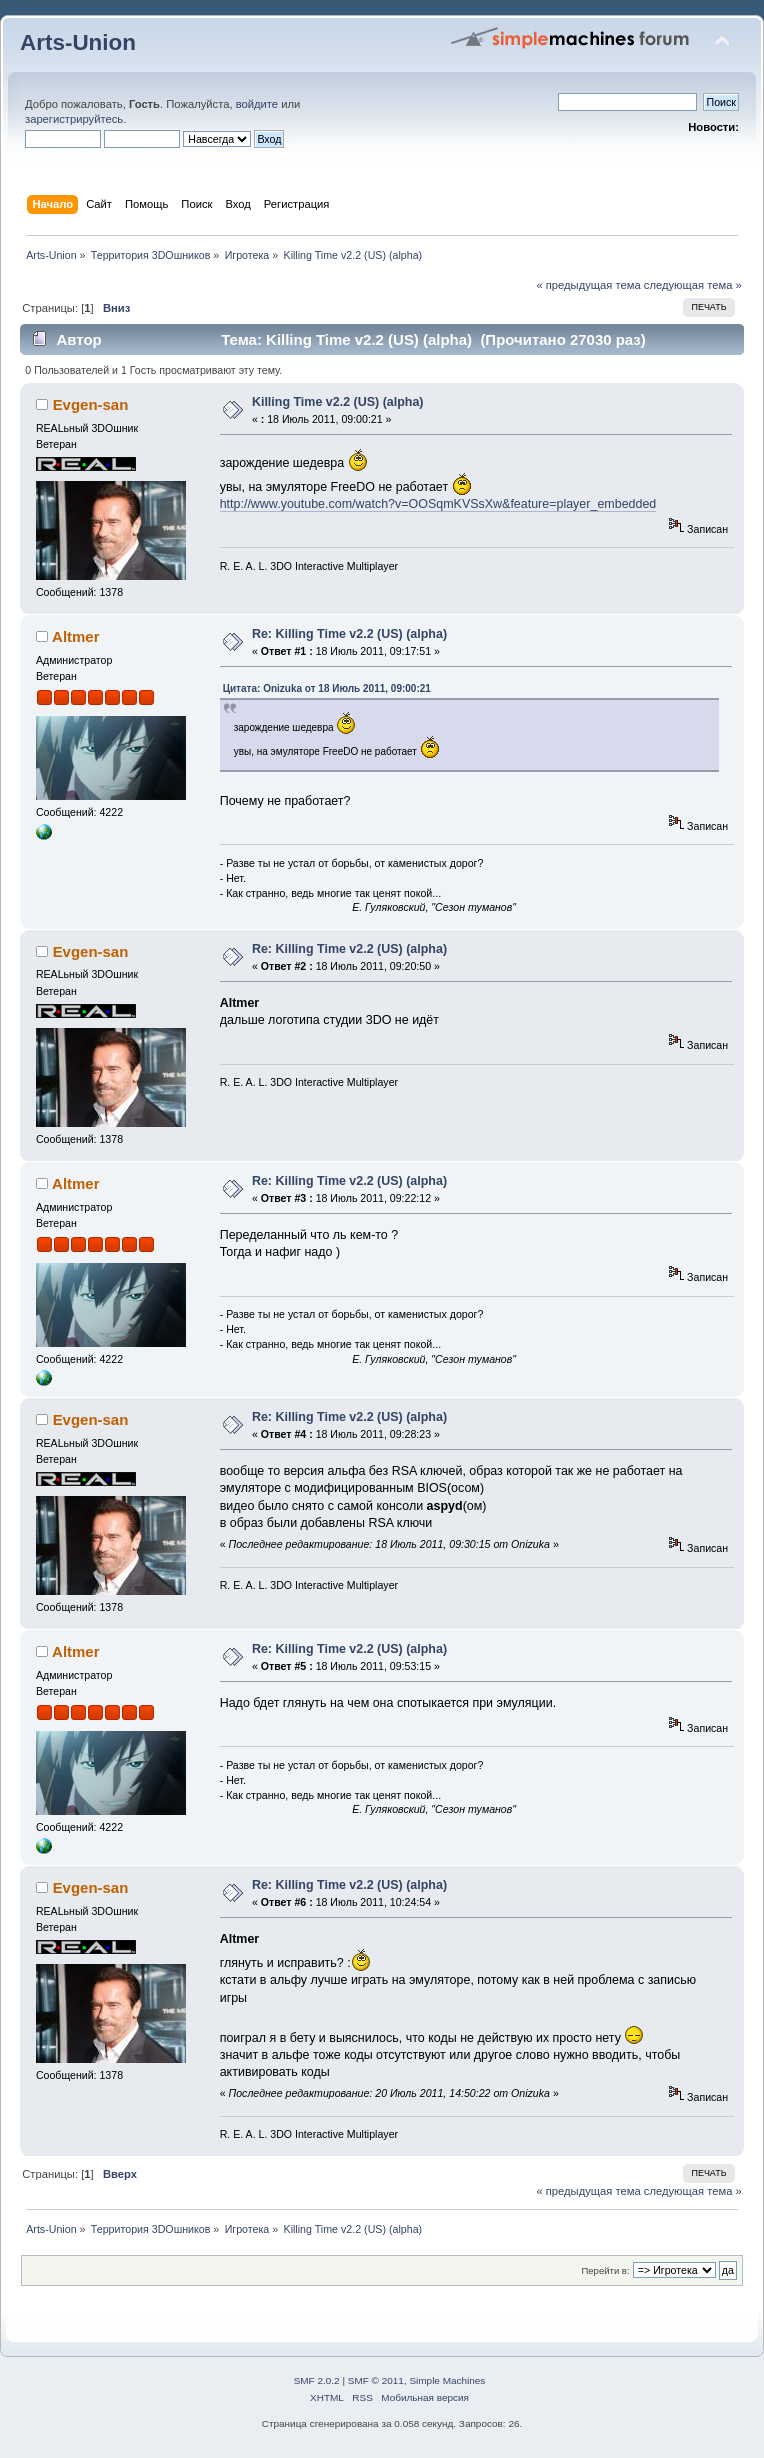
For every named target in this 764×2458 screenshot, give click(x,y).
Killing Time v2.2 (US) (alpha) (338, 402)
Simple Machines (447, 2380)
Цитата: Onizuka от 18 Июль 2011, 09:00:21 (327, 688)
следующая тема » (693, 285)
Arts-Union (78, 42)
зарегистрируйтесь (74, 119)
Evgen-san (91, 404)
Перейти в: (605, 2270)
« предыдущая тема (588, 285)
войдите (257, 104)
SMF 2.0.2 (317, 2380)
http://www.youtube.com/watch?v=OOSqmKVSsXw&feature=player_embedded (438, 504)
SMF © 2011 (376, 2380)
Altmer (75, 636)
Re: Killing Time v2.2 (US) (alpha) (349, 634)
